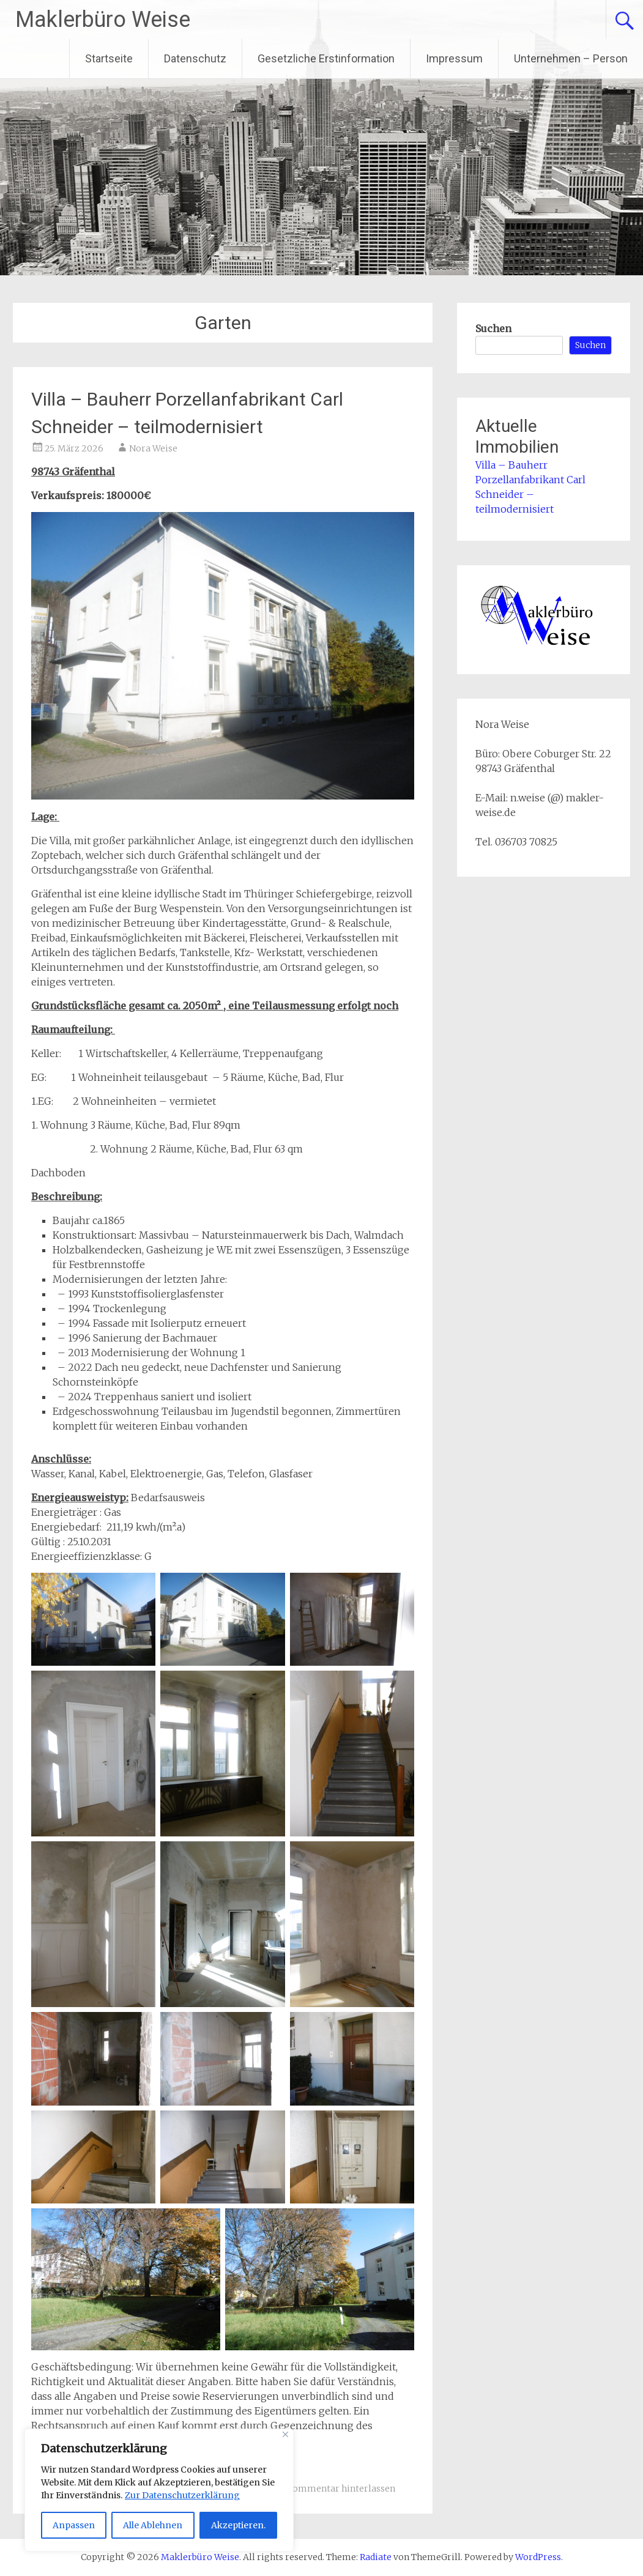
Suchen (493, 328)
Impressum (454, 58)
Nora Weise (153, 448)
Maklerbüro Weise (102, 19)
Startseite (109, 58)
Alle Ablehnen (152, 2525)
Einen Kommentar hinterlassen (327, 2488)
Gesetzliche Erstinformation (326, 58)
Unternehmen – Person (571, 58)
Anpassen (74, 2525)
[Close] (285, 2434)
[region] (159, 2490)
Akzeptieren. (238, 2525)
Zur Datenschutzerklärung (182, 2495)
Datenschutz (195, 58)
